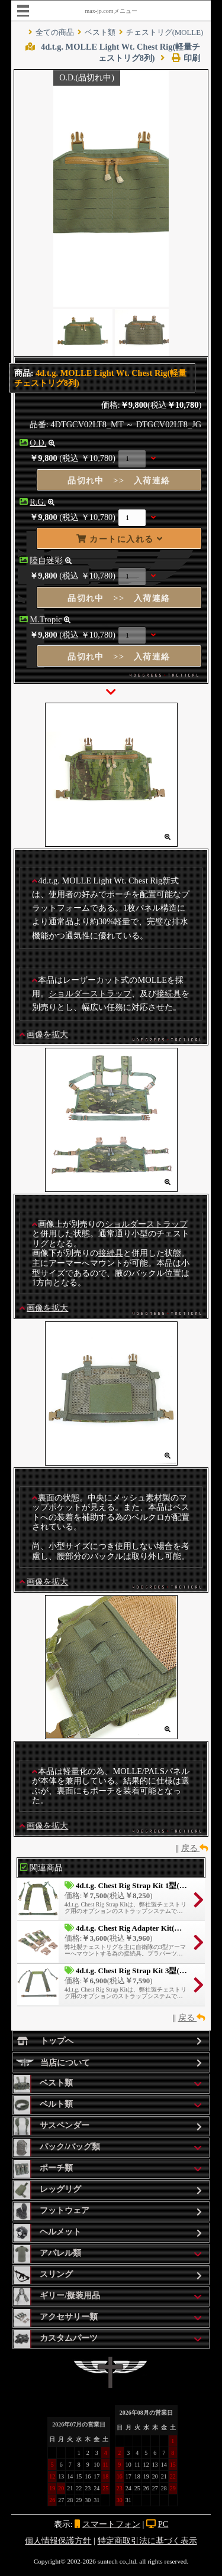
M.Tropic (46, 619)
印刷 (180, 58)
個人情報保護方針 (58, 2540)
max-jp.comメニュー (111, 11)
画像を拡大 (47, 1034)
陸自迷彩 (46, 560)
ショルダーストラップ (90, 993)
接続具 (168, 993)
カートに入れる (119, 539)
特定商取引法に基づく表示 (147, 2540)
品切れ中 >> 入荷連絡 (118, 480)
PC (163, 2524)
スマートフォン (111, 2524)
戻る (194, 1848)
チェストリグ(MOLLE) (165, 32)
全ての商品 (55, 32)
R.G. (38, 501)
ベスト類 (100, 32)
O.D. (38, 442)
